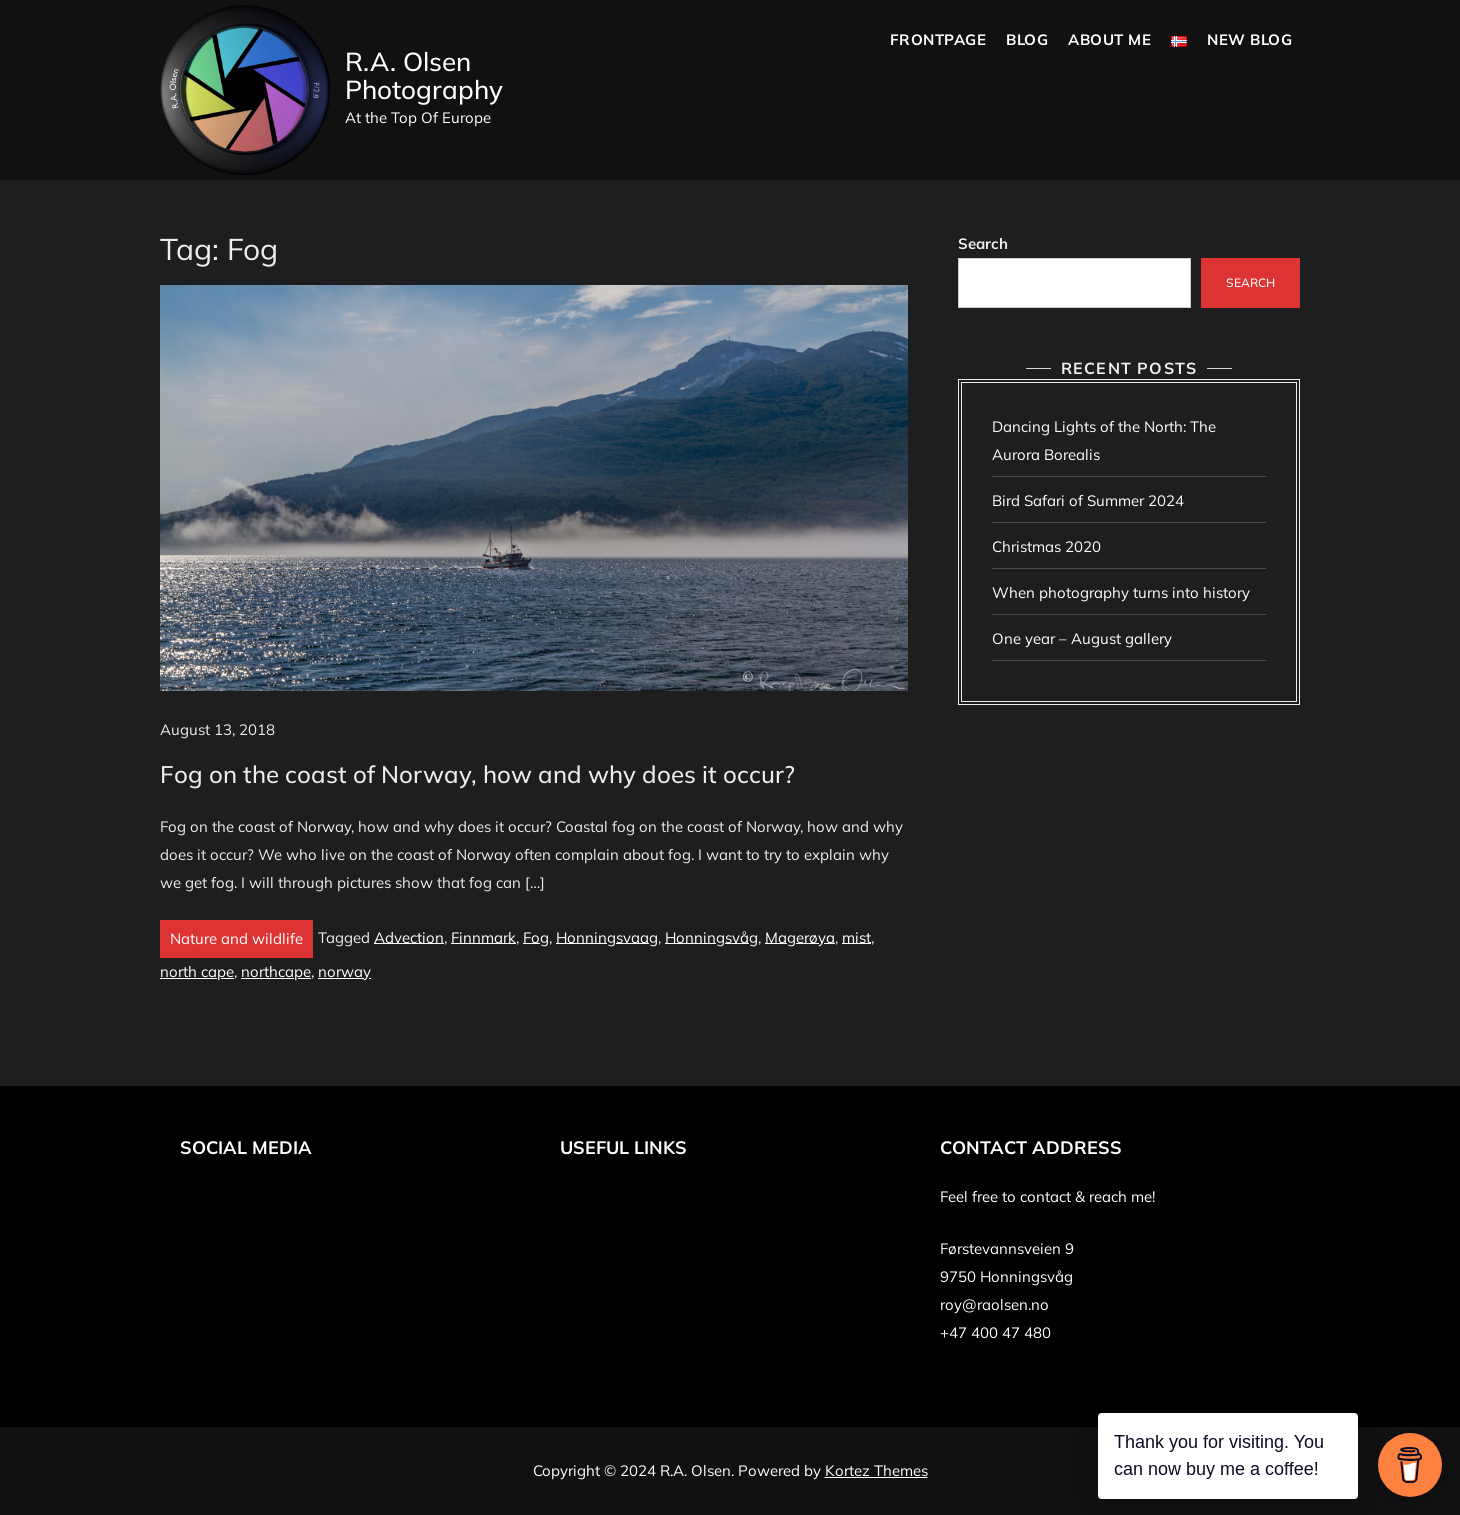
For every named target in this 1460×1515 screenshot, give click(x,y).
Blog (1027, 39)
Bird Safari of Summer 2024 (1088, 500)
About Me (1109, 39)
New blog (1249, 39)
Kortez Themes (876, 1470)
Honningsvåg (711, 936)
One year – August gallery (1082, 638)
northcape (276, 971)
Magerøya (800, 936)
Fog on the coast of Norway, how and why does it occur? (477, 774)
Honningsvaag (607, 936)
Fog (536, 936)
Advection (409, 936)
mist (856, 936)
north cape (197, 971)
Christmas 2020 (1046, 546)
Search (983, 243)
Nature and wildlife (236, 938)
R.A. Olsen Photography (424, 75)
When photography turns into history (1121, 592)
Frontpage (938, 39)
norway (344, 971)
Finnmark (483, 936)
